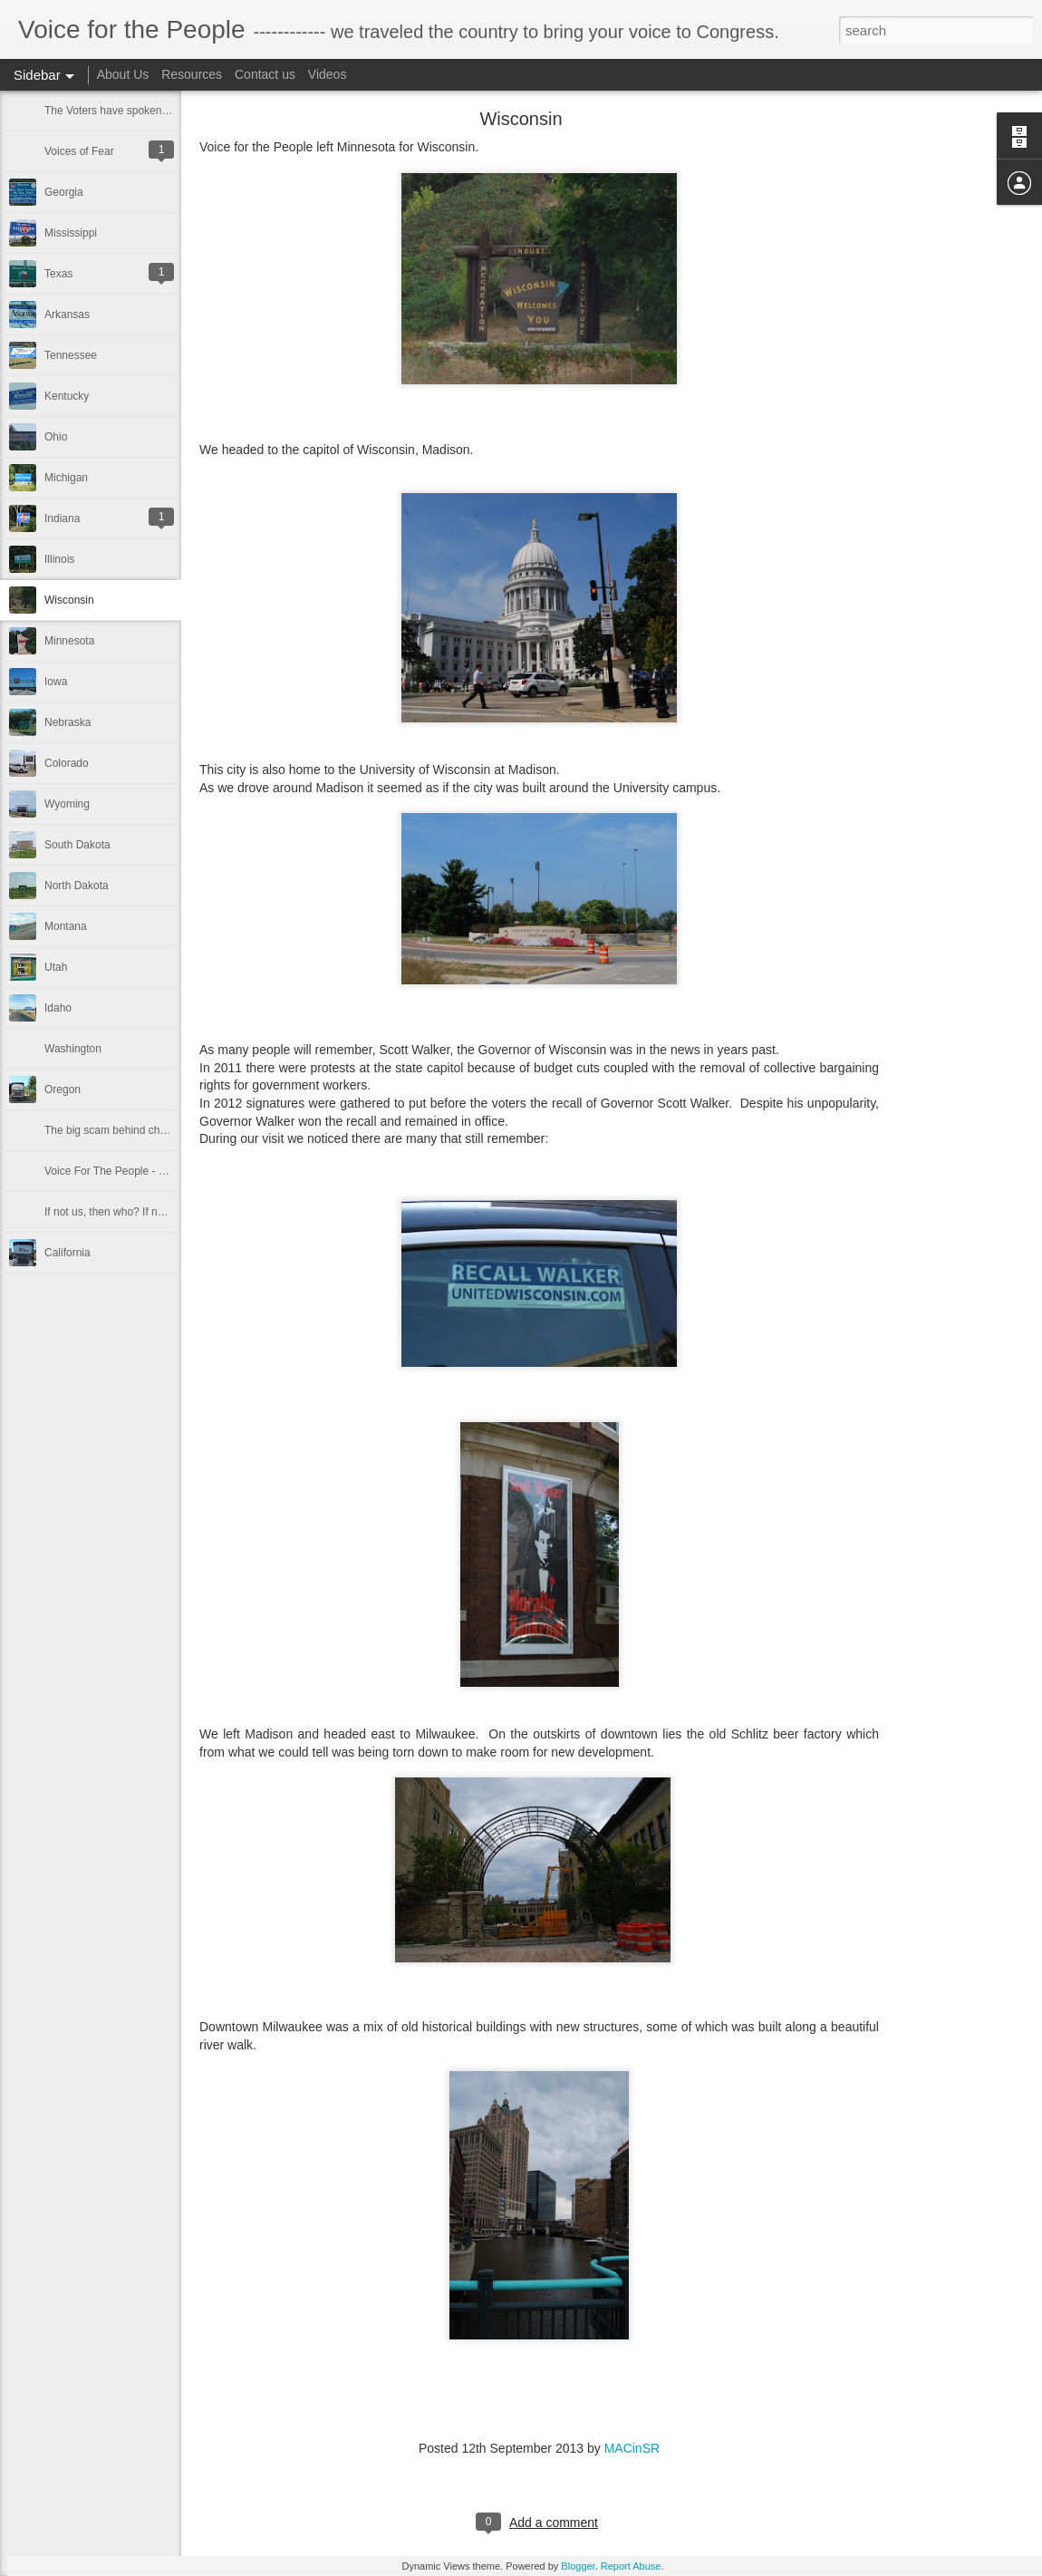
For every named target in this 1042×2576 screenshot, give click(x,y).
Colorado (66, 763)
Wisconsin (69, 600)
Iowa (55, 681)
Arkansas (67, 314)
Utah (55, 967)
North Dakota (76, 885)
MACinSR (632, 2448)
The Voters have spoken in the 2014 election (151, 110)
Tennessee (70, 355)
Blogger (577, 2566)
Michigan (66, 477)
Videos (327, 74)
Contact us (265, 74)
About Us (123, 74)
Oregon (62, 1089)
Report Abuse (631, 2566)
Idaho (58, 1008)
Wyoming (67, 804)
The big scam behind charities (116, 1130)
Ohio (55, 437)
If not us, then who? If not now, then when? (147, 1212)
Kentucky (66, 396)
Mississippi (70, 233)
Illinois (59, 559)
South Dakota (77, 844)
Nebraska (67, 722)
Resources (191, 74)
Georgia (63, 192)
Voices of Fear (79, 151)
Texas (58, 273)
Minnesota (69, 640)
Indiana (62, 518)
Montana (65, 926)
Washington (72, 1048)
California (67, 1252)
